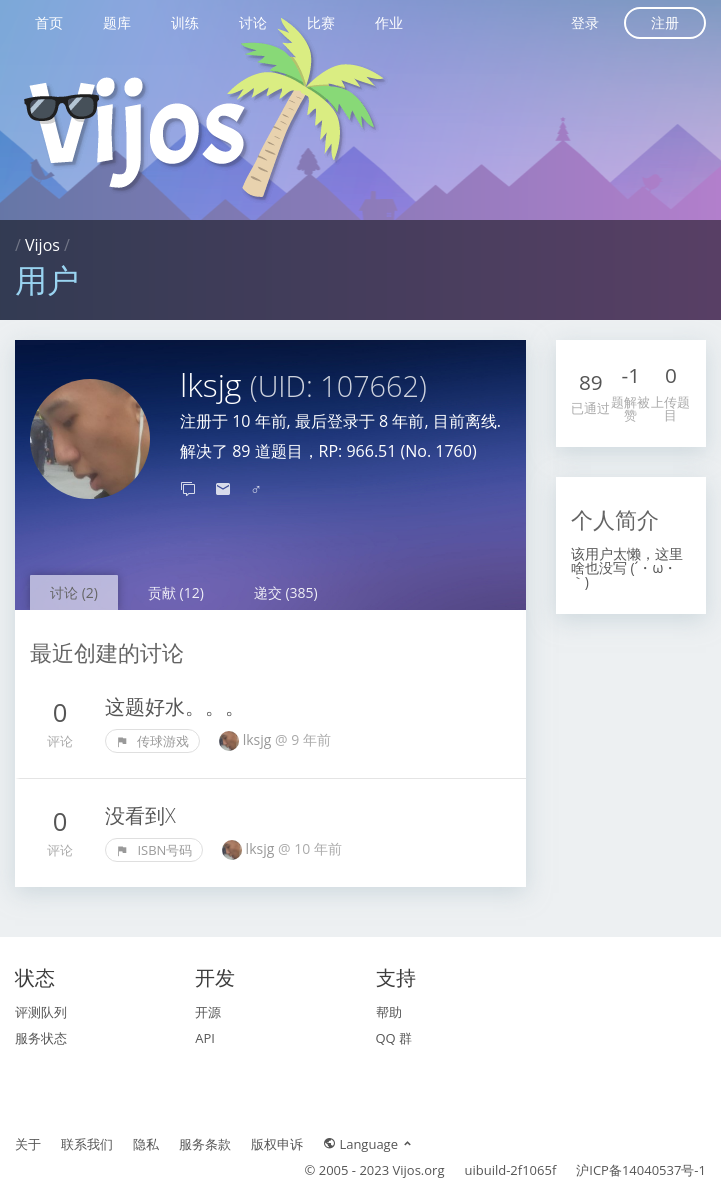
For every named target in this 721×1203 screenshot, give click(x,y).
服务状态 (41, 1038)
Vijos (42, 245)
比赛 (321, 22)
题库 (117, 22)
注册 (665, 22)
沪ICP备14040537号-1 (641, 1170)
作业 (389, 22)
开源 (208, 1012)
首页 (49, 22)
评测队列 (41, 1012)
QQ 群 (394, 1038)
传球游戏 (152, 741)
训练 (185, 22)
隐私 (146, 1144)
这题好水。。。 (175, 706)
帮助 (389, 1012)
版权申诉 (277, 1144)
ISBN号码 (154, 850)
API (205, 1038)
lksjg (259, 739)
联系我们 (87, 1144)
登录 (585, 22)
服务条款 (205, 1144)
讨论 (253, 22)
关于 (28, 1144)
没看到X (140, 815)
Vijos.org (419, 1170)
